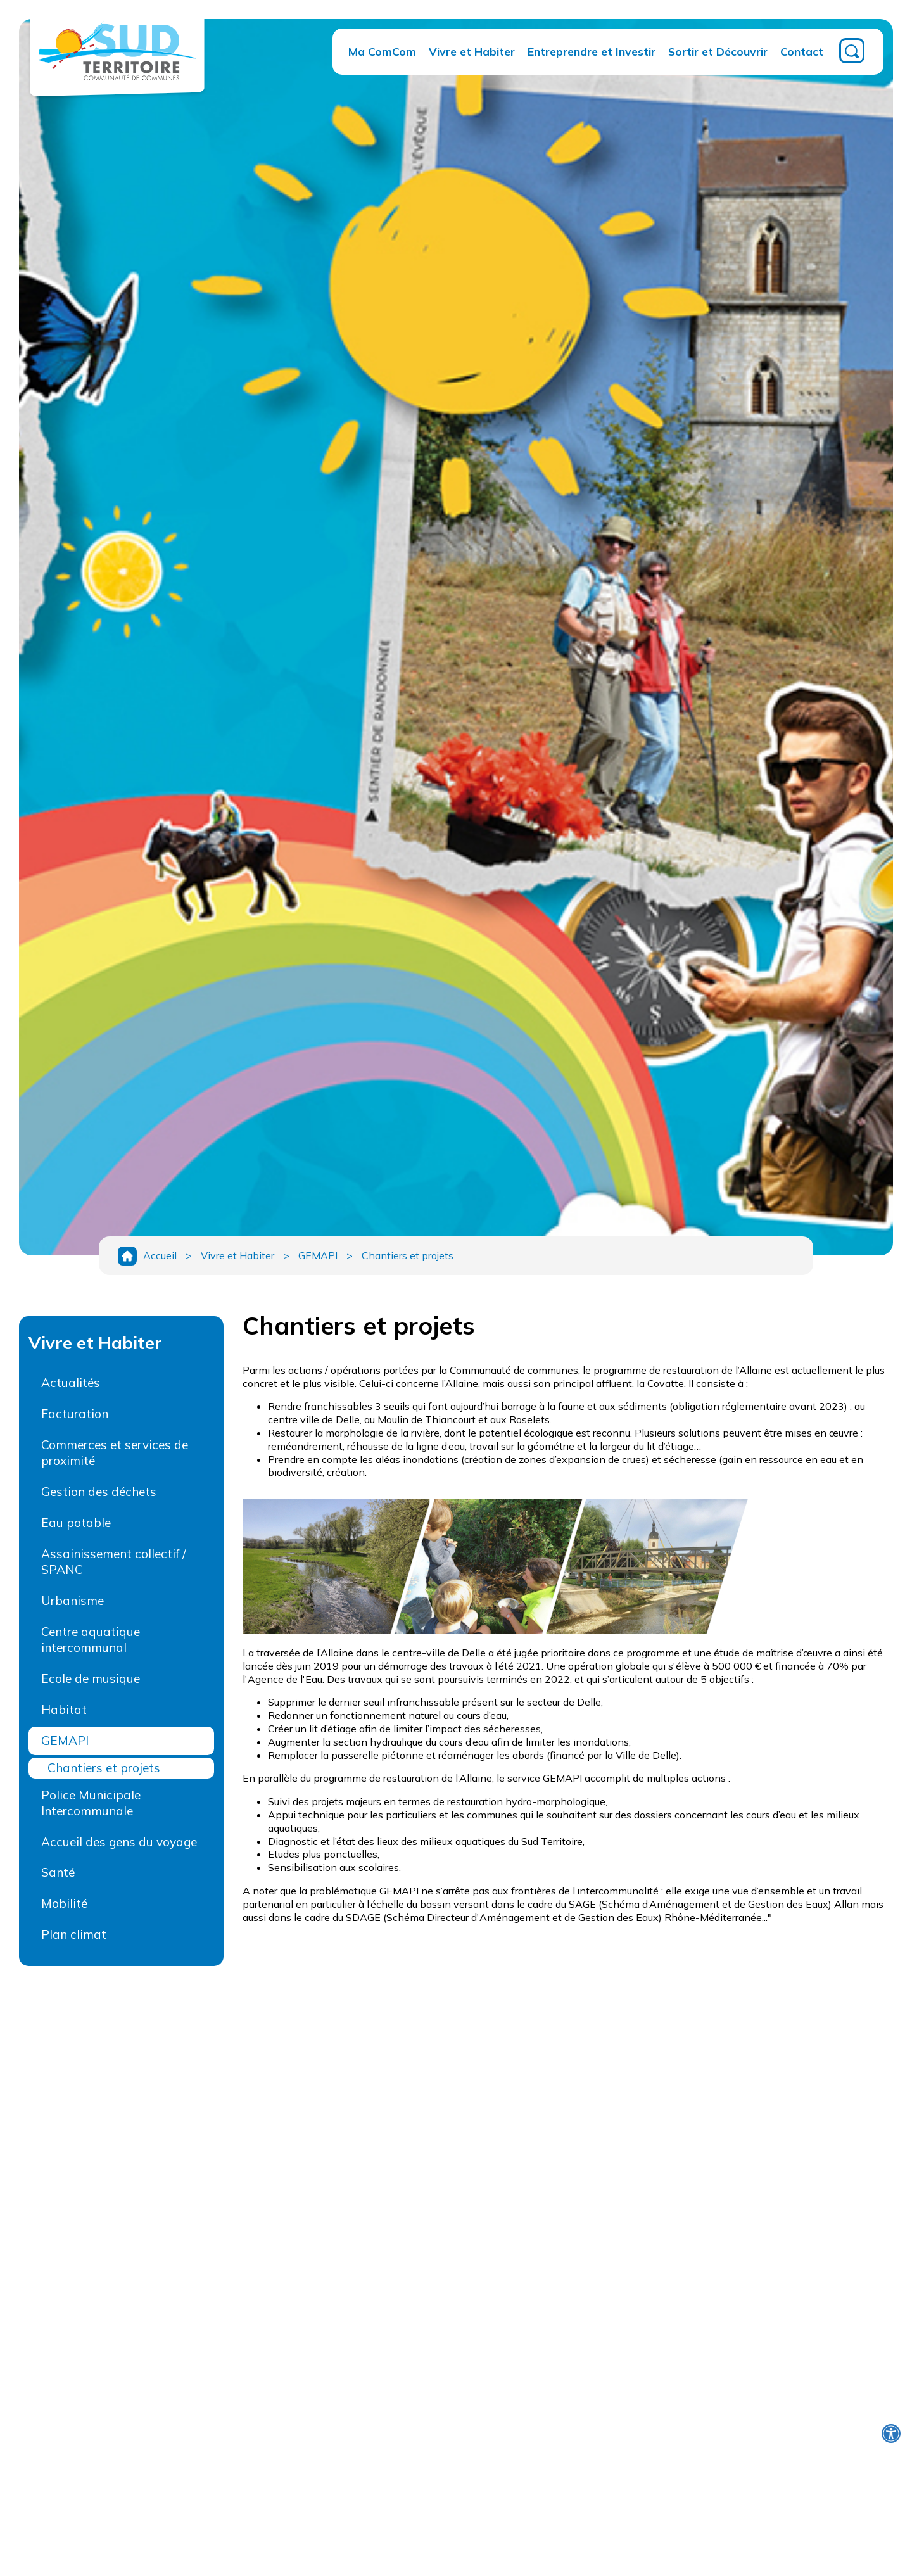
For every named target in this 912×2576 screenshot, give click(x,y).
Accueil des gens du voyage (119, 1842)
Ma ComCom (382, 51)
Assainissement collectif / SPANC (113, 1561)
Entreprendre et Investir (592, 51)
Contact (801, 51)
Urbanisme (72, 1600)
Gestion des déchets (98, 1491)
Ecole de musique (90, 1678)
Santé (58, 1872)
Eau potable (76, 1522)
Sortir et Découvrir (718, 51)
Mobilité (64, 1903)
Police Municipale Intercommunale (91, 1802)
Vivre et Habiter (472, 51)
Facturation (74, 1413)
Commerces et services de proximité (114, 1452)
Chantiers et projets (407, 1255)
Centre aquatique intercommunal (90, 1639)
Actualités (70, 1382)
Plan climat (73, 1934)
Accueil (160, 1255)
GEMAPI (318, 1255)
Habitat (64, 1709)
